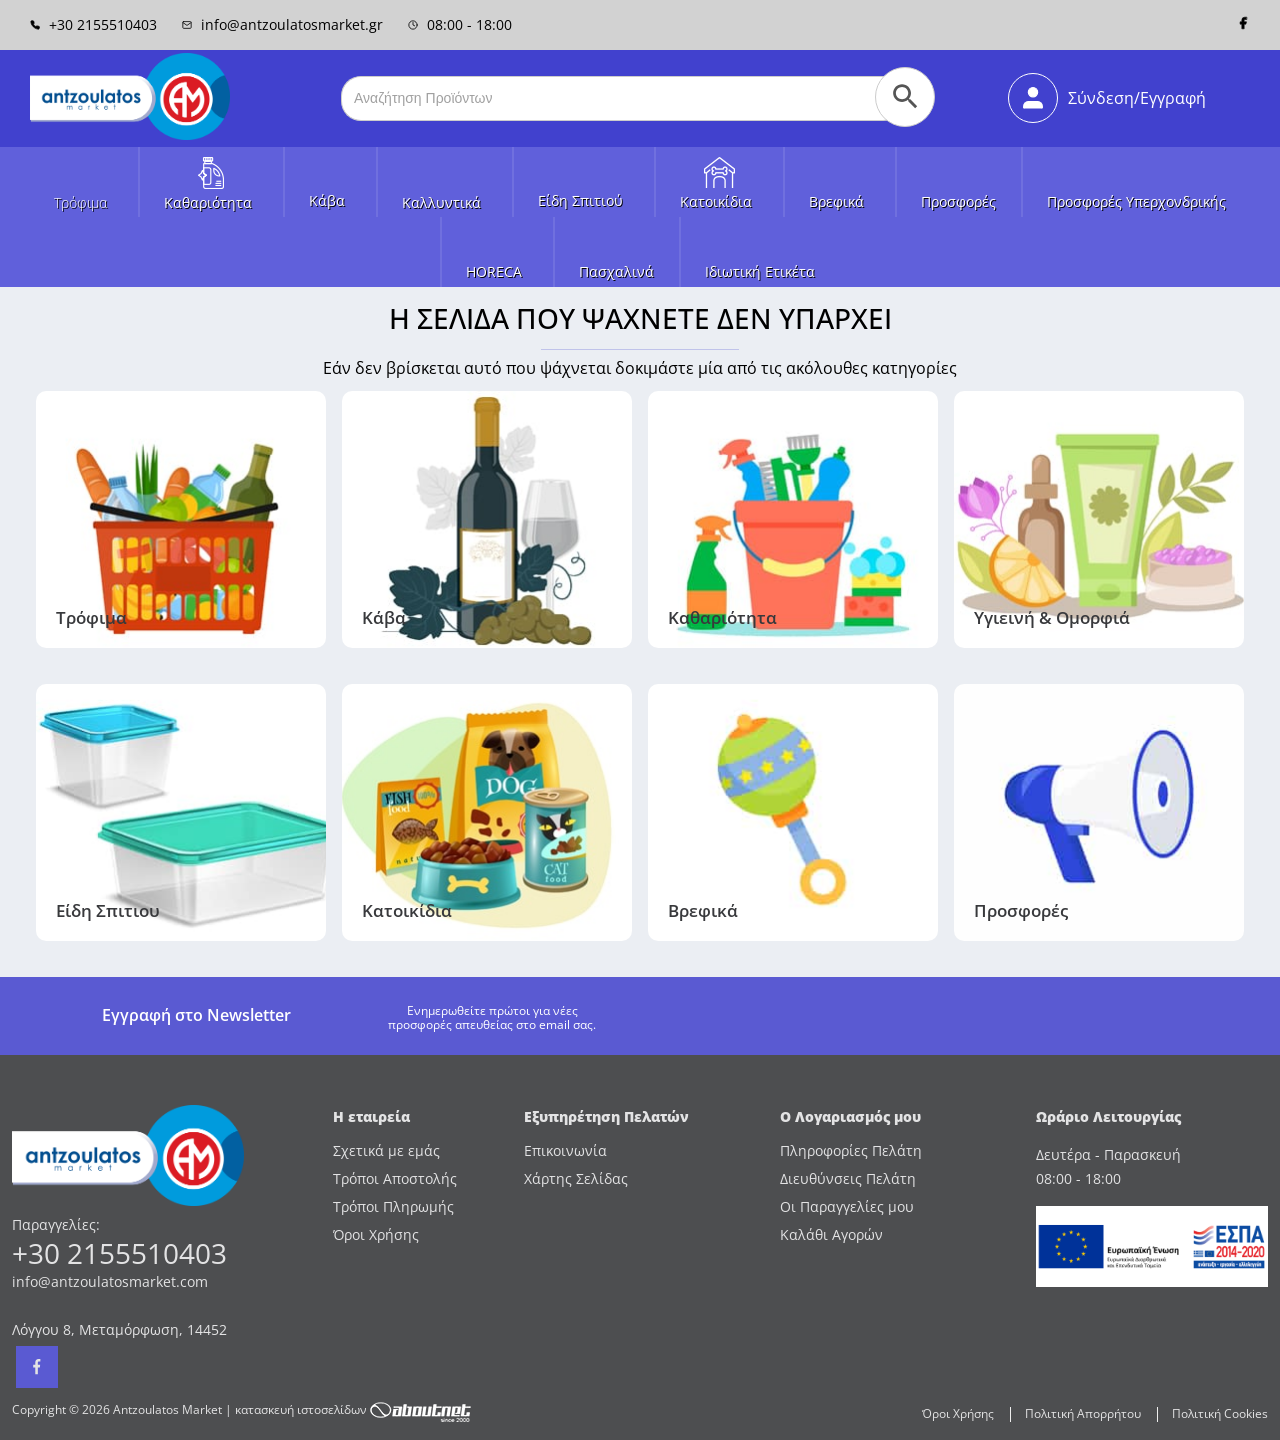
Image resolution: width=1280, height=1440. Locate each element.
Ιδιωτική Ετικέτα (760, 271)
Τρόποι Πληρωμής (393, 1206)
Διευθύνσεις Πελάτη (848, 1178)
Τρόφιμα (80, 202)
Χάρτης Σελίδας (576, 1178)
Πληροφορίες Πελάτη (851, 1150)
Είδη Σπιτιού (580, 200)
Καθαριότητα (208, 202)
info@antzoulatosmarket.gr (282, 24)
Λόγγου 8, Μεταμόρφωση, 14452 (119, 1329)
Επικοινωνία (565, 1150)
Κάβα (327, 200)
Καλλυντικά (441, 202)
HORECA (494, 271)
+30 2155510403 (93, 24)
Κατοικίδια (716, 201)
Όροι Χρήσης (376, 1234)
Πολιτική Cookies (1220, 1413)
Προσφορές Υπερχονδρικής (1136, 201)
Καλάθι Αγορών (831, 1234)
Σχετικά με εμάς (386, 1150)
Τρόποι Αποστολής (395, 1178)
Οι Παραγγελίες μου (847, 1206)
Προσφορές (958, 201)
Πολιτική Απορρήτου (1083, 1413)
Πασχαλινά (616, 271)
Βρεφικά (836, 201)
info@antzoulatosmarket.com (110, 1281)
